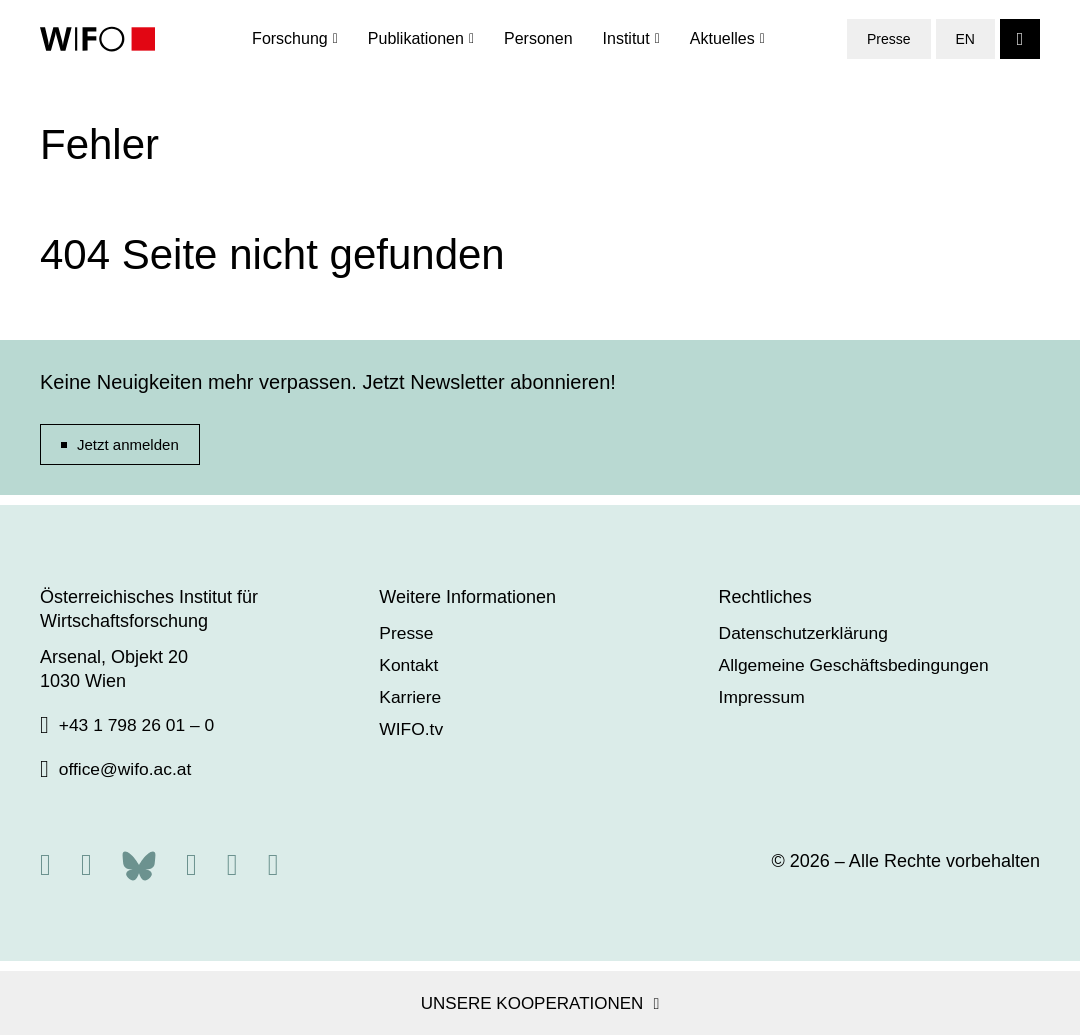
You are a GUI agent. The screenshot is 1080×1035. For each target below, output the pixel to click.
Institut (626, 39)
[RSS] (45, 864)
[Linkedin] (232, 864)
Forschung (290, 39)
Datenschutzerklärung (812, 633)
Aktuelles (722, 39)
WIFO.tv (415, 729)
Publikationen (416, 39)
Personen (538, 39)
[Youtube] (273, 864)
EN (965, 40)
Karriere (414, 697)
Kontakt (412, 665)
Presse (889, 40)
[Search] (1020, 40)
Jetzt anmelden (128, 444)
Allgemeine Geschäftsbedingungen (864, 665)
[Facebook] (191, 864)
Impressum (769, 697)
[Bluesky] (139, 863)
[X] (86, 864)
